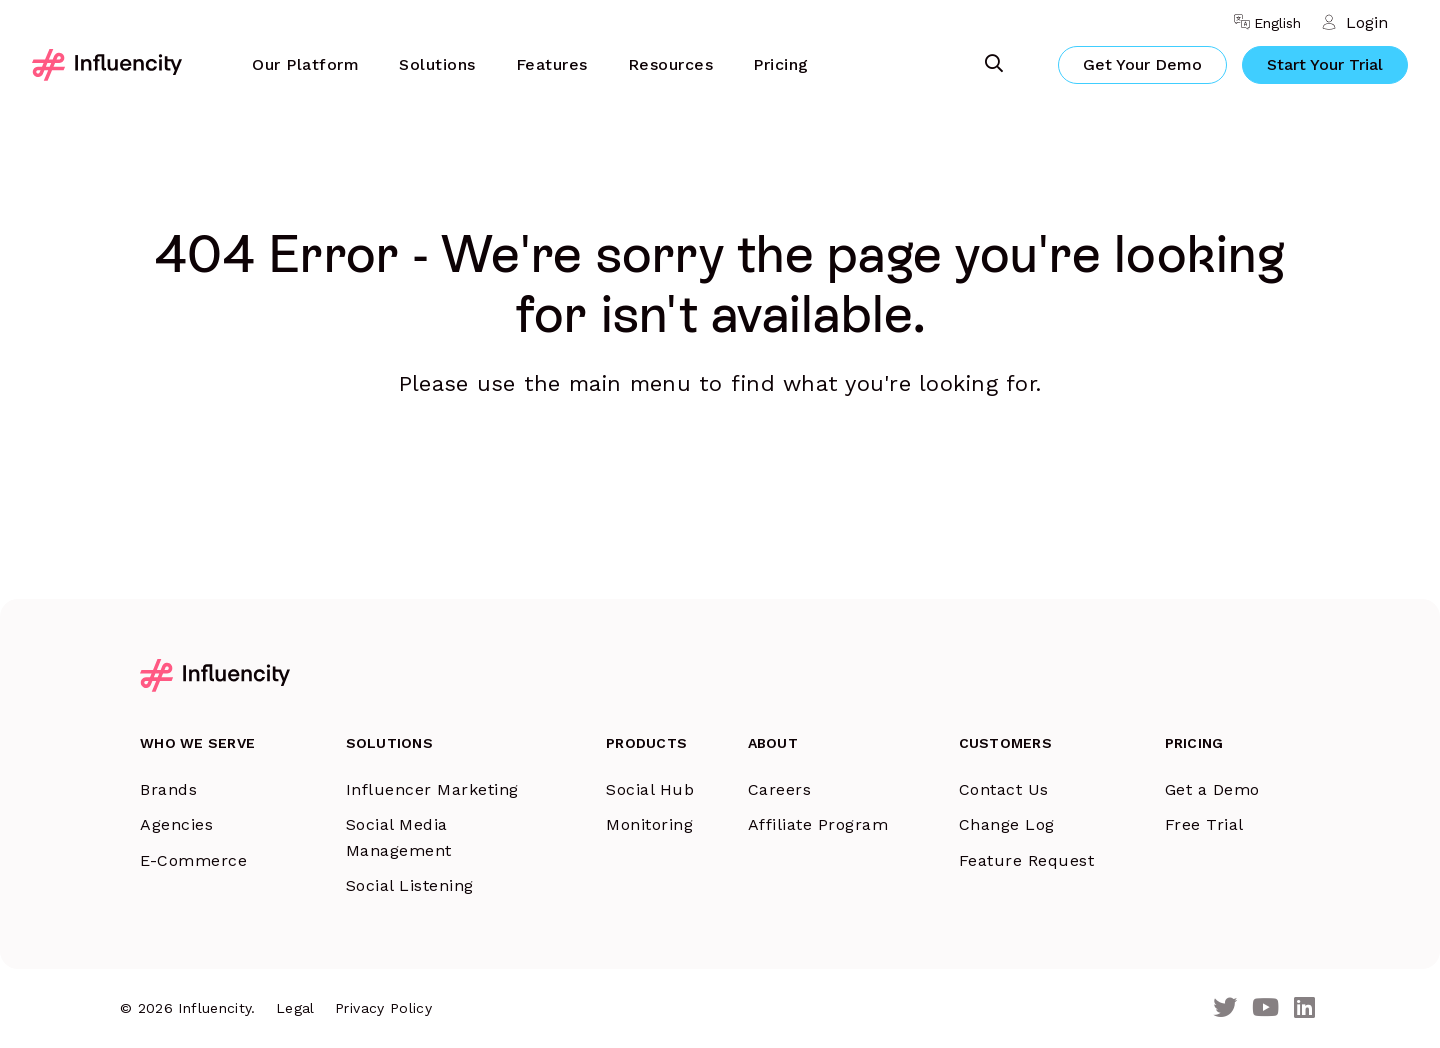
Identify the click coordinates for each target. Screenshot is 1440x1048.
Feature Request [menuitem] (1027, 860)
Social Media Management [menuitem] (399, 837)
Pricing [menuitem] (1194, 743)
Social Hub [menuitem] (650, 789)
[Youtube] (1265, 1008)
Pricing (781, 64)
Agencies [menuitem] (176, 824)
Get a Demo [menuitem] (1212, 789)
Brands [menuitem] (168, 789)
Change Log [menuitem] (1007, 824)
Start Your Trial (1325, 64)
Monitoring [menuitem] (649, 824)
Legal (295, 1008)
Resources (671, 64)
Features (552, 64)
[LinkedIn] (1304, 1008)
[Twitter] (1225, 1008)
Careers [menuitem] (780, 789)
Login (1367, 22)
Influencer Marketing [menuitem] (432, 789)
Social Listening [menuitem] (410, 885)
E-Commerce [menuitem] (193, 860)
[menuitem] (305, 65)
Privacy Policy (383, 1008)
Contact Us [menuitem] (1004, 789)
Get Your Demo (1142, 64)
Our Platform (305, 64)
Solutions (437, 64)
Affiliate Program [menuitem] (818, 824)
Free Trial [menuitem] (1204, 824)
